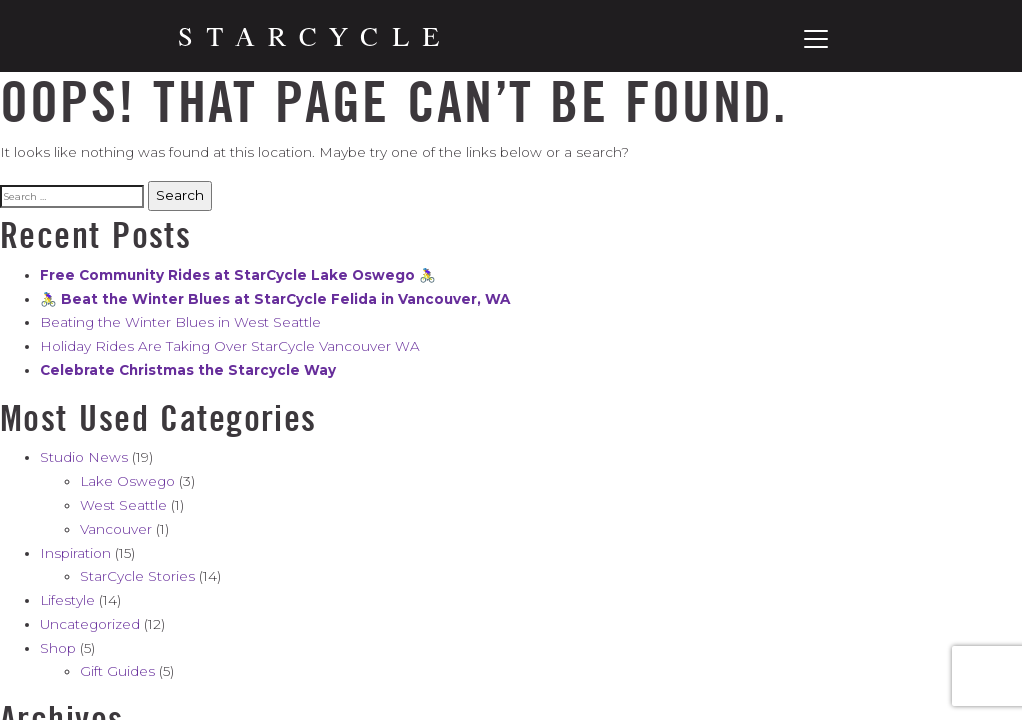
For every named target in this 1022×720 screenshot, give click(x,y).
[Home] (309, 36)
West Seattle (123, 505)
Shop (58, 648)
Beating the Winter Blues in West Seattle (180, 322)
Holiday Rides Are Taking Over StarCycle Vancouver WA (230, 346)
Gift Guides (117, 671)
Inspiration (75, 553)
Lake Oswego (127, 481)
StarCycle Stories (137, 576)
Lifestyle (67, 600)
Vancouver (116, 529)
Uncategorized (90, 624)
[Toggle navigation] (816, 39)
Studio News (84, 457)
